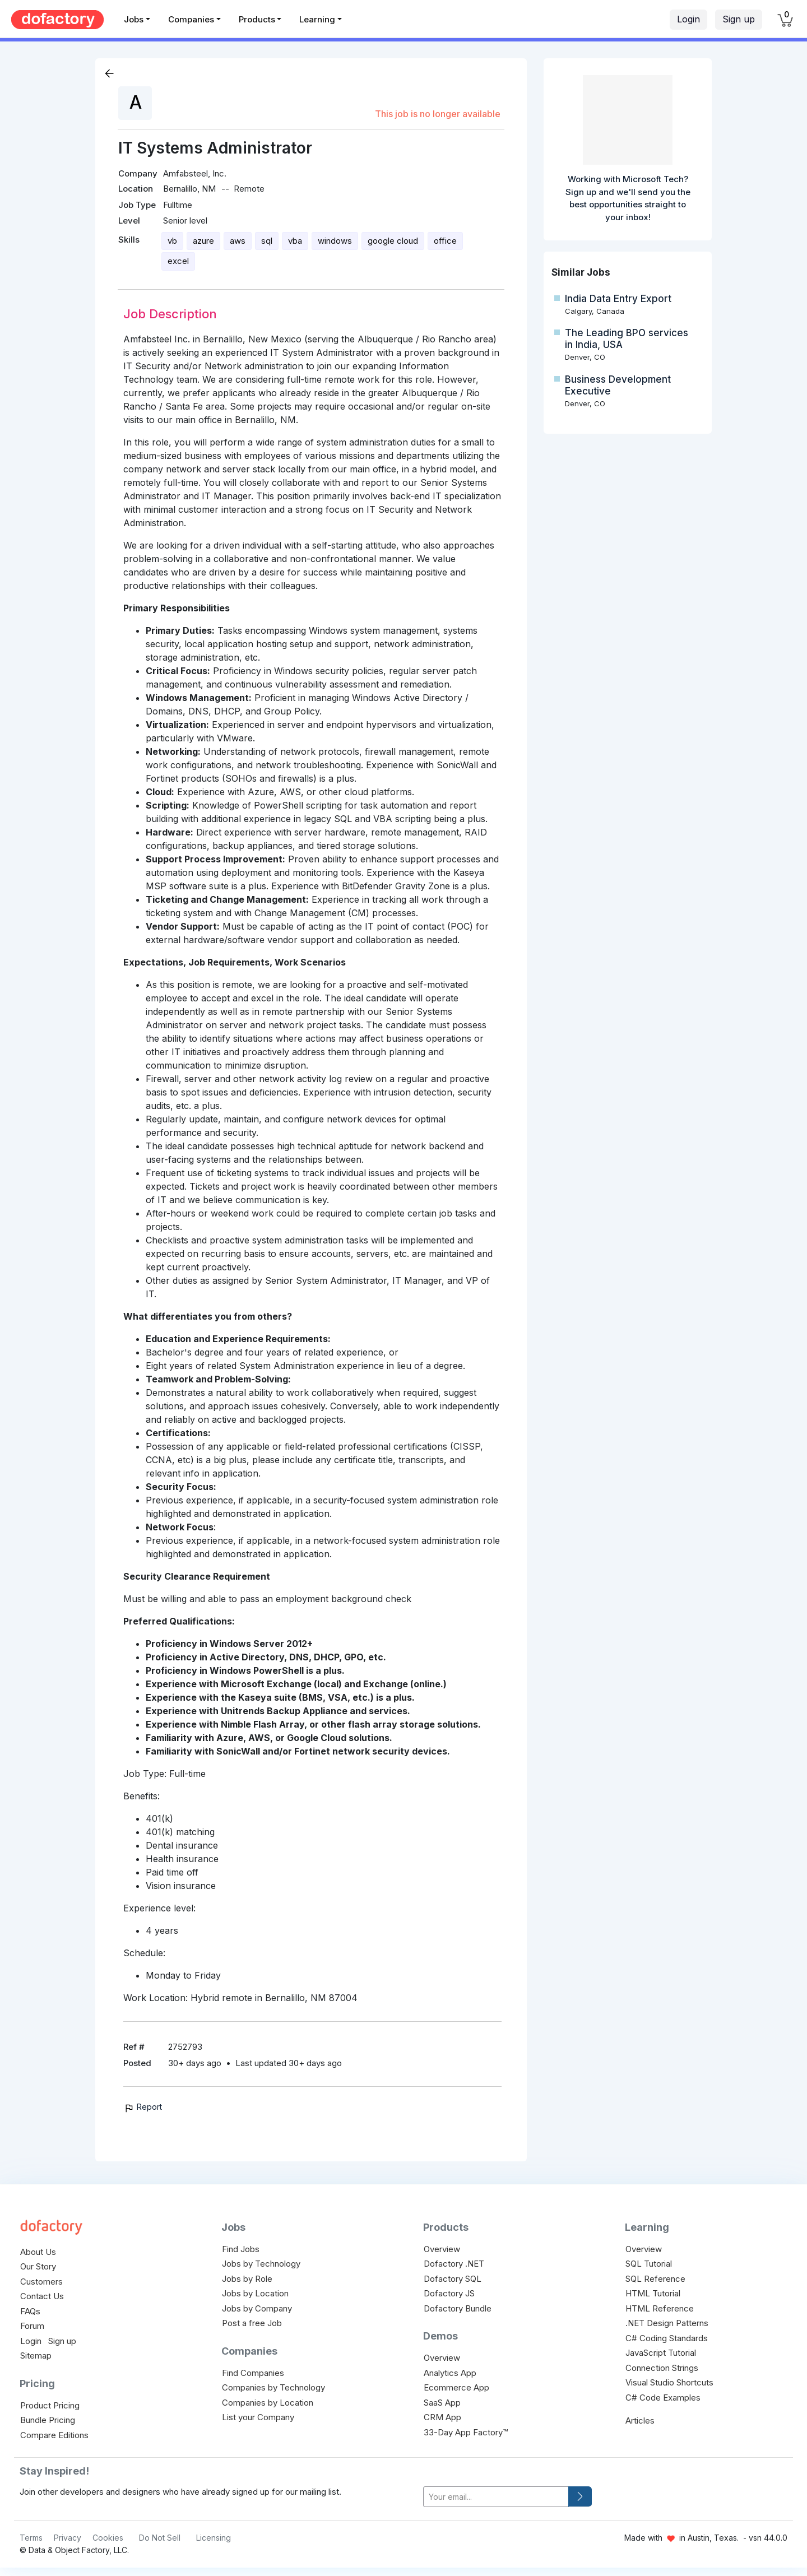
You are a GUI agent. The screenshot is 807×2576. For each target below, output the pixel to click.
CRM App (442, 2417)
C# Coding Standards (666, 2338)
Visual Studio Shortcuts (669, 2382)
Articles (640, 2420)
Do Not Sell (159, 2537)
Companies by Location (267, 2402)
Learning (317, 19)
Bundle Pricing (47, 2420)
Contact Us (42, 2296)
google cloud (393, 240)
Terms (31, 2537)
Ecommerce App (456, 2387)
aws (237, 240)
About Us (38, 2252)
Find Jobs (240, 2249)
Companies (191, 19)
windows (335, 240)
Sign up (738, 19)
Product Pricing (50, 2405)
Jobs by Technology (261, 2263)
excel (178, 261)
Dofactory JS (449, 2293)
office (445, 240)
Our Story (38, 2266)
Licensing (213, 2537)
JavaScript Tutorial (660, 2352)
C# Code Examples (663, 2397)
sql (266, 240)
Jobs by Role (247, 2278)
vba (295, 240)
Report (142, 2106)
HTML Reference (659, 2308)
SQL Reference (655, 2278)
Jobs (133, 19)
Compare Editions (54, 2435)
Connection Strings (661, 2368)
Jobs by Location (255, 2293)
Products (257, 19)
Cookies (107, 2537)
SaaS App (442, 2402)
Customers (41, 2281)
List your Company (258, 2417)
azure (203, 240)
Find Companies (253, 2373)
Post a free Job (252, 2323)
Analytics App (450, 2373)
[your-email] (496, 2496)
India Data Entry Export (618, 298)
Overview (442, 2249)
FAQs (30, 2311)
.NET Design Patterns (666, 2323)
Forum (32, 2325)
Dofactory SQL (452, 2278)
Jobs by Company (257, 2308)
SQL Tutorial (648, 2263)
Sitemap (36, 2355)
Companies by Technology (273, 2387)
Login (688, 19)
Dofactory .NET (454, 2263)
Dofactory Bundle (457, 2308)
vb (172, 240)
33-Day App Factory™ (466, 2432)
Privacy (67, 2537)
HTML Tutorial (652, 2293)
